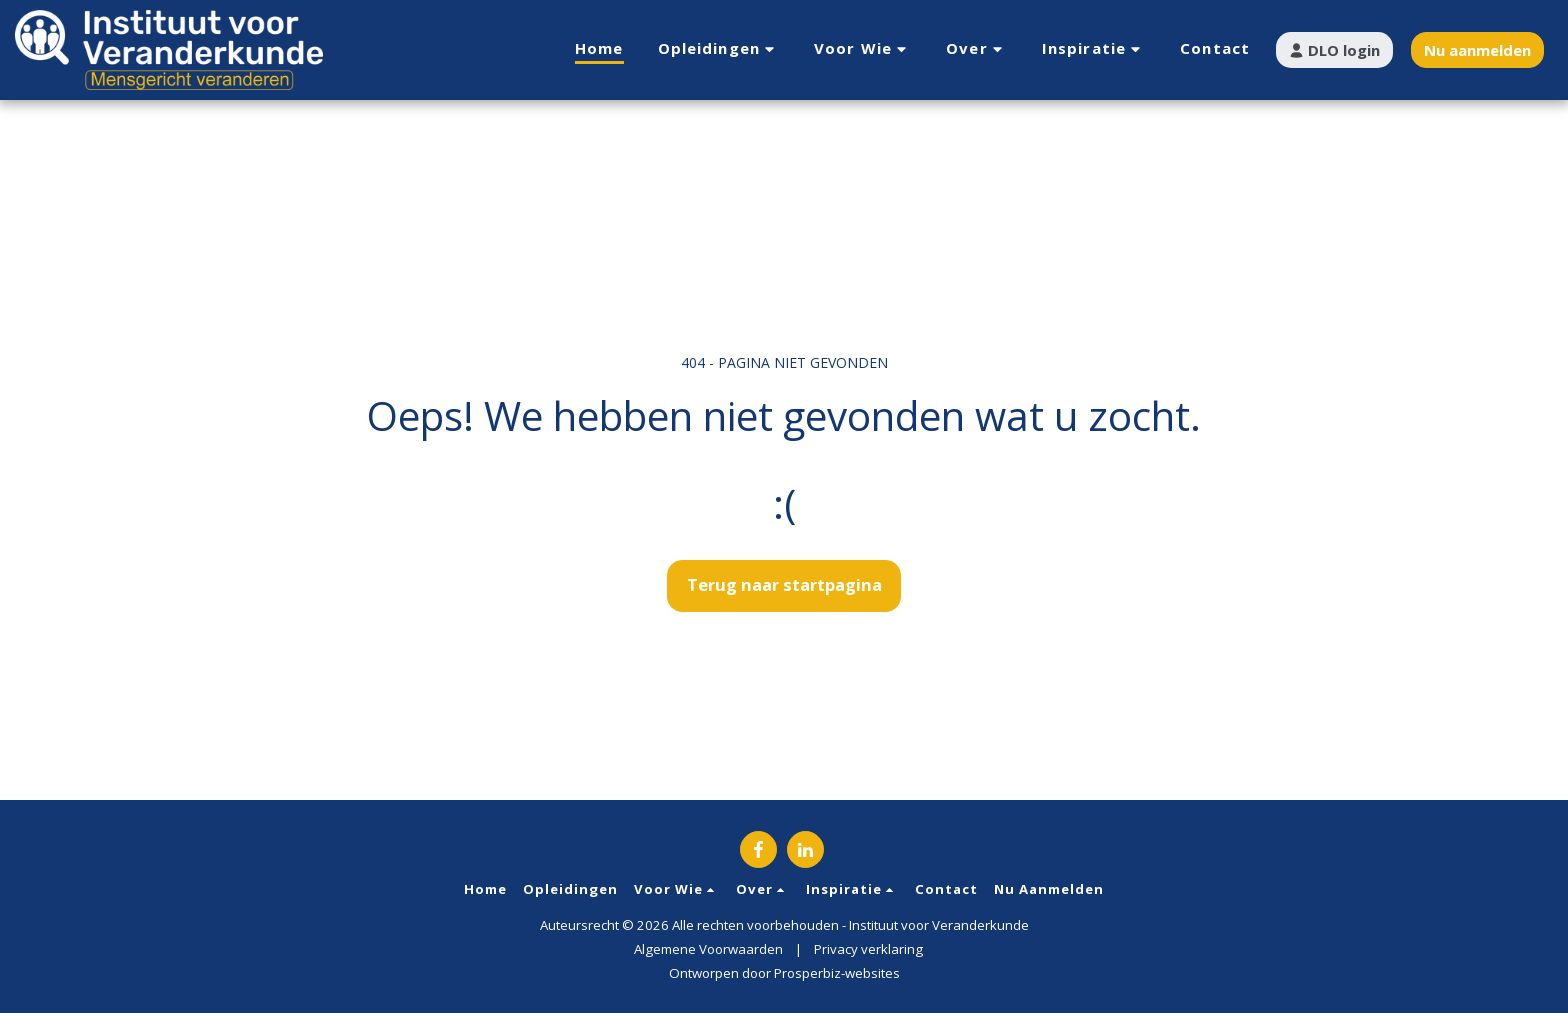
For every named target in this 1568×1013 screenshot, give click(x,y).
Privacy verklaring (868, 949)
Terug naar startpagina (784, 584)
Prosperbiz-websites (837, 973)
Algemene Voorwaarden (708, 949)
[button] (719, 49)
